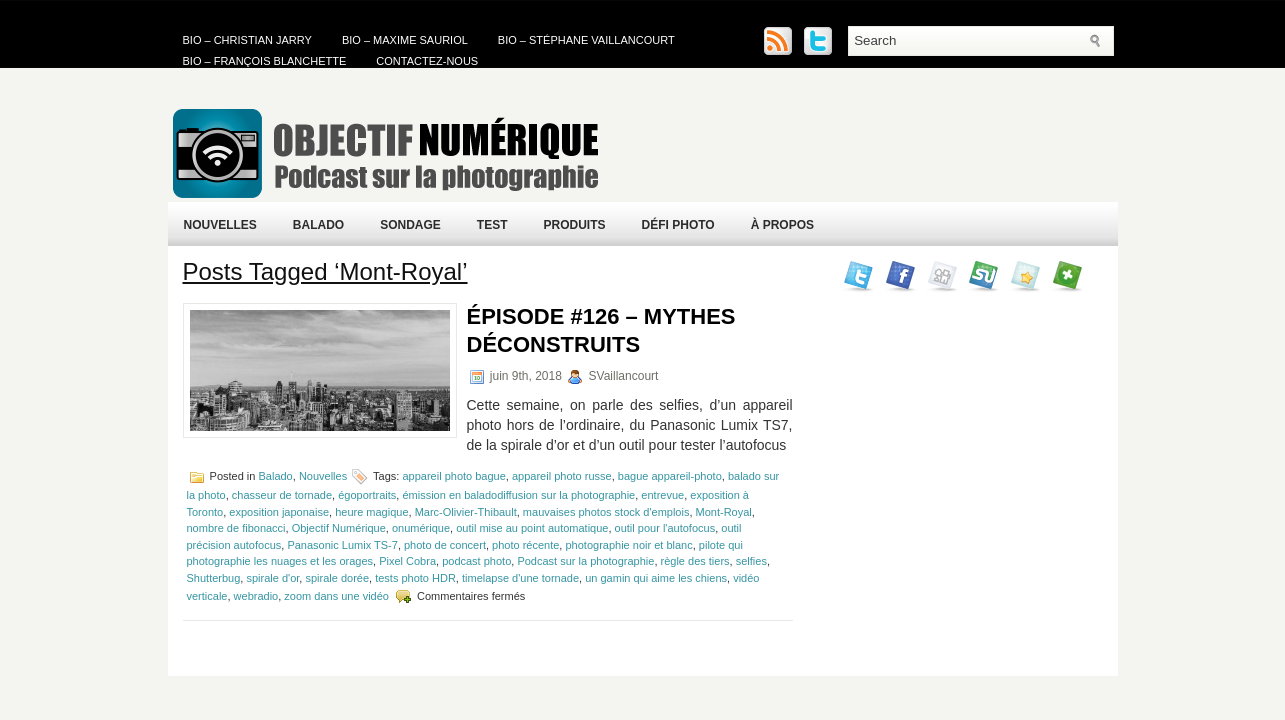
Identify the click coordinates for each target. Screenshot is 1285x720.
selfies (751, 561)
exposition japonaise (279, 512)
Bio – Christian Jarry (247, 40)
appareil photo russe (562, 476)
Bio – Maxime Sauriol (405, 40)
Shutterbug (214, 578)
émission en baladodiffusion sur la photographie (518, 495)
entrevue (662, 495)
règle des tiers (695, 561)
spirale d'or (272, 578)
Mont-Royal (724, 512)
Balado (318, 225)
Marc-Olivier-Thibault (466, 512)
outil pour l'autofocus (665, 528)
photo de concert (445, 545)
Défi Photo (678, 225)
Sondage (410, 225)
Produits (575, 225)
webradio (256, 596)
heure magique (371, 512)
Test (492, 225)
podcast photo (476, 561)
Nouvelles (220, 225)
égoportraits (367, 495)
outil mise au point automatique (532, 528)
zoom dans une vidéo (336, 596)
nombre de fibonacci (236, 528)
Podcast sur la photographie (585, 561)
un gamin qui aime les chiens (656, 578)
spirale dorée (337, 578)
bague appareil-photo (670, 476)
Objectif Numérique (339, 528)
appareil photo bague (453, 476)
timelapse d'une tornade (520, 578)
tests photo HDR (415, 578)
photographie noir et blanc (628, 545)
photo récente (525, 545)
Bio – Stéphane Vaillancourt (586, 40)
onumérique (421, 528)
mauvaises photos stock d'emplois (606, 512)
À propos (782, 225)
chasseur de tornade (282, 495)
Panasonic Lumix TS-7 (342, 545)
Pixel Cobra (407, 561)
